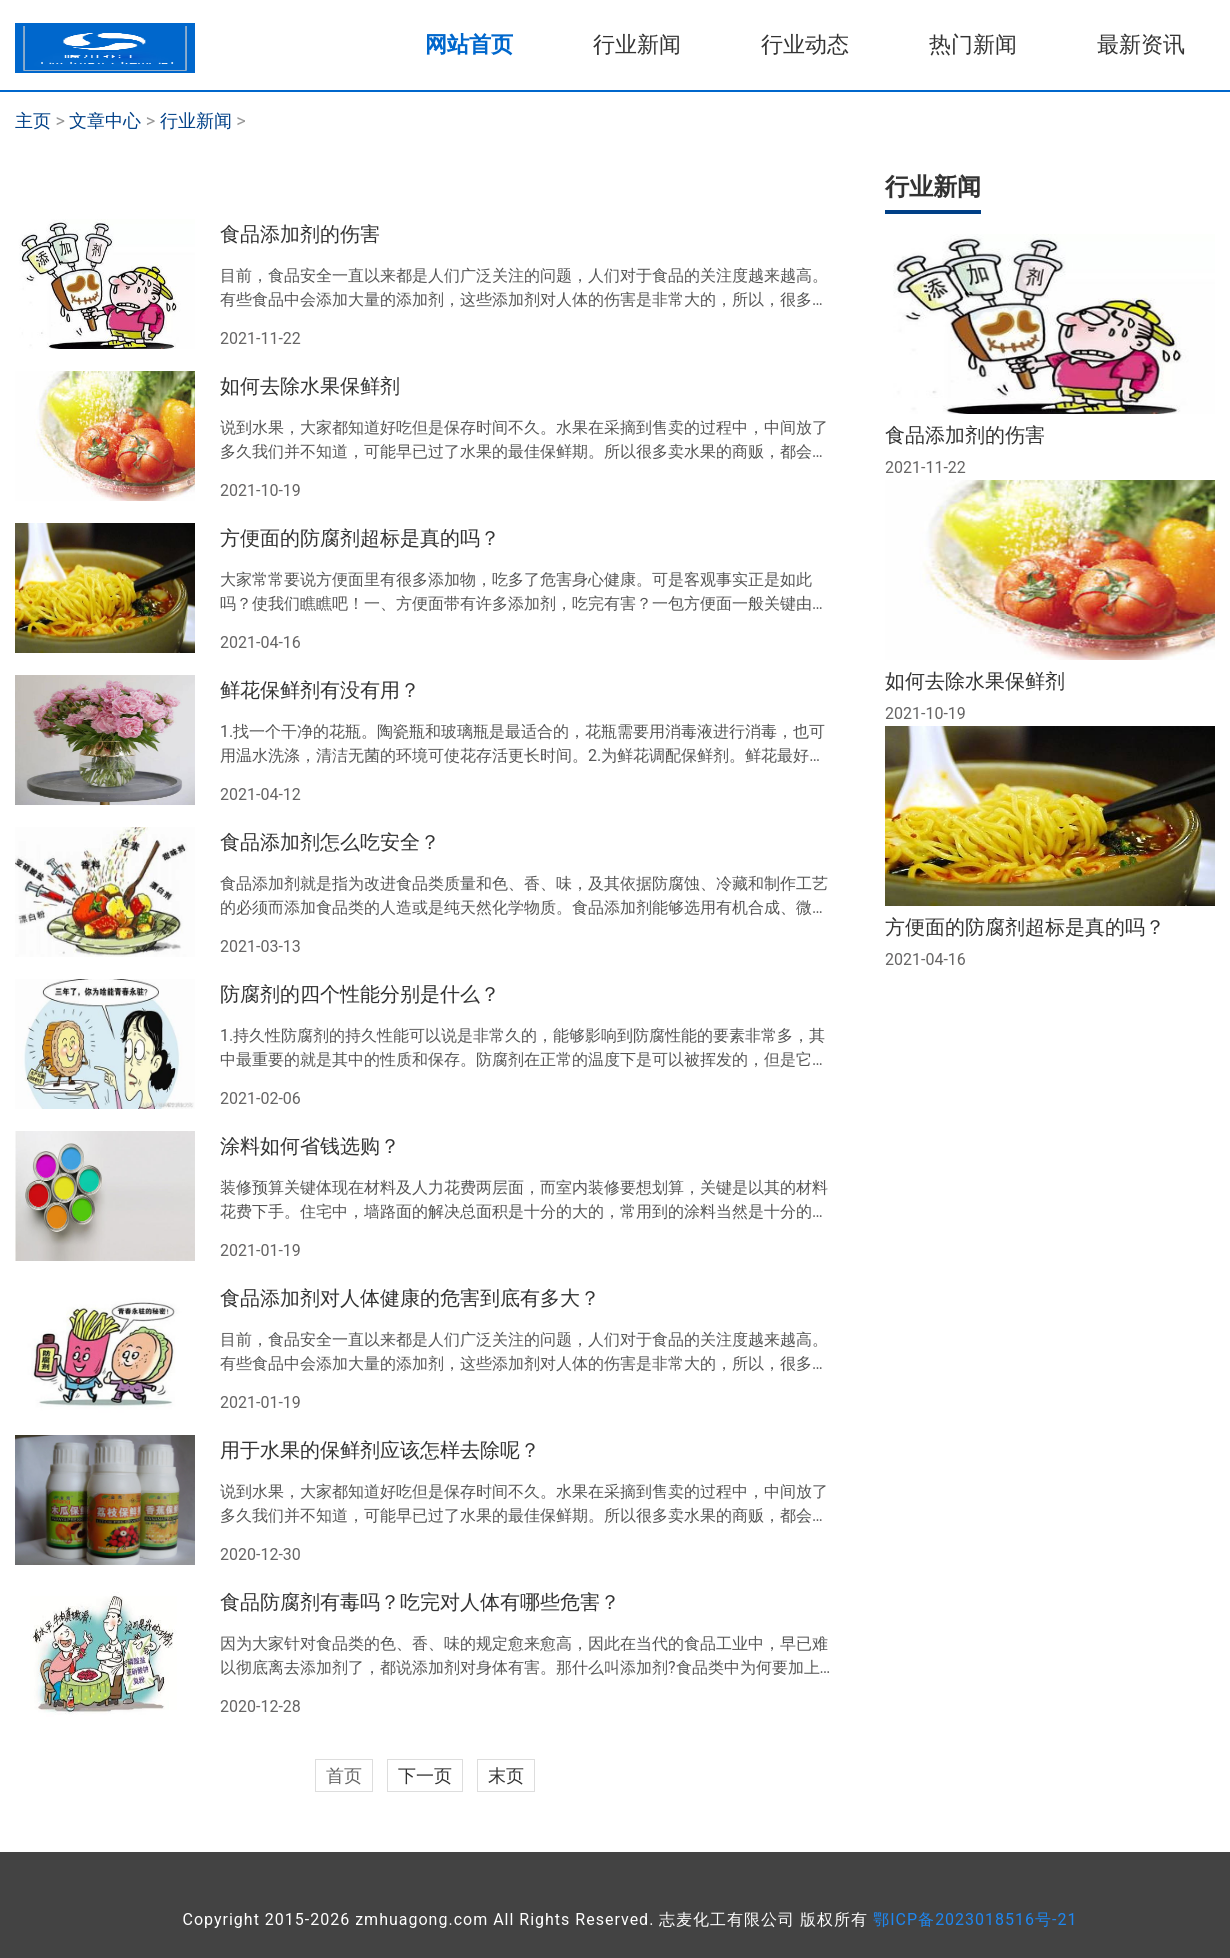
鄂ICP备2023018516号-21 (975, 1919)
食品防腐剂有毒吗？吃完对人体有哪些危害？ (420, 1602)
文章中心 (105, 120)
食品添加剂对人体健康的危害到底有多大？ (410, 1298)
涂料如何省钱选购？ (310, 1146)
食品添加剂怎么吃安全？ (330, 842)
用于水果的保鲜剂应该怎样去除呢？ (380, 1450)
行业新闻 (637, 44)
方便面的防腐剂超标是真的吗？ (360, 538)
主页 (33, 120)
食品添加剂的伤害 (300, 234)
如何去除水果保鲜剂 (310, 386)
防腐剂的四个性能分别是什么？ (360, 994)
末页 (506, 1775)
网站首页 (469, 44)
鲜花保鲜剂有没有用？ (320, 690)
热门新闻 (973, 44)
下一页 (425, 1775)
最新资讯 (1141, 44)
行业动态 (805, 44)
